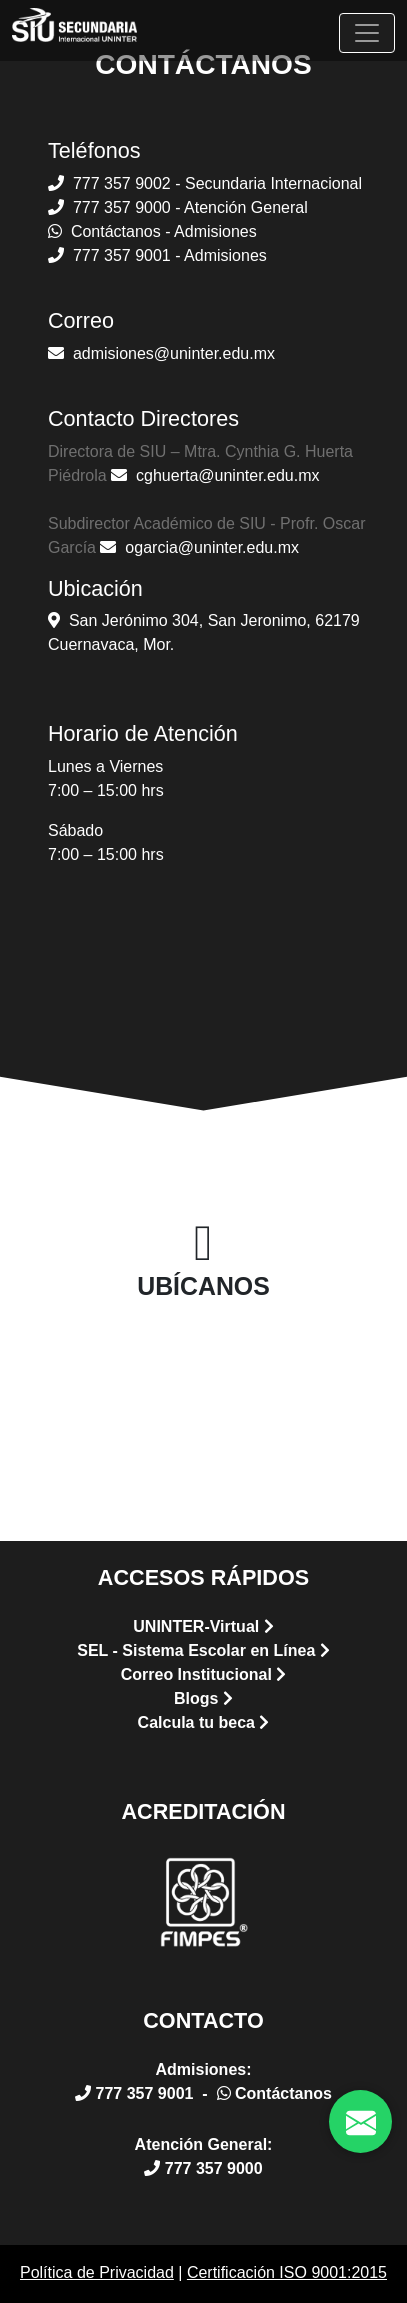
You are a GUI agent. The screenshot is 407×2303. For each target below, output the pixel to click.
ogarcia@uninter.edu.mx (199, 547)
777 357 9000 (203, 2168)
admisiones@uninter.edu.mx (161, 353)
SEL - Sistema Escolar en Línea (203, 1650)
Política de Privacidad (97, 2272)
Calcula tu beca (204, 1722)
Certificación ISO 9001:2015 (287, 2272)
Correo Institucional (204, 1674)
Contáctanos (274, 2093)
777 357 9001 (136, 2093)
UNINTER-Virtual (203, 1626)
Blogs (203, 1698)
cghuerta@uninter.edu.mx (215, 475)
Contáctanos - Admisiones (152, 231)
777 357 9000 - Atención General (178, 207)
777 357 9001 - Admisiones (157, 255)
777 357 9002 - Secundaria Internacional (205, 183)
